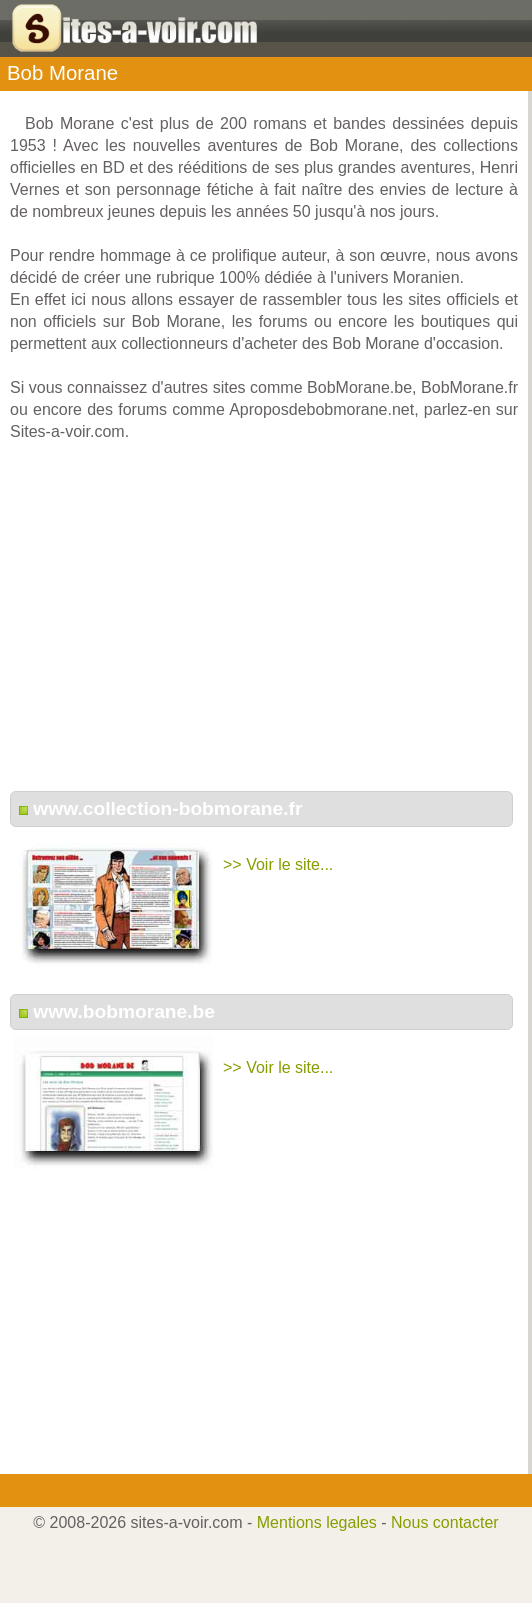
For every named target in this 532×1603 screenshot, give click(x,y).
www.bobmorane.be (124, 1011)
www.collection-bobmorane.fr (167, 808)
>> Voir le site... (278, 864)
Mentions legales (317, 1522)
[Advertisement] (264, 627)
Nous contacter (445, 1522)
